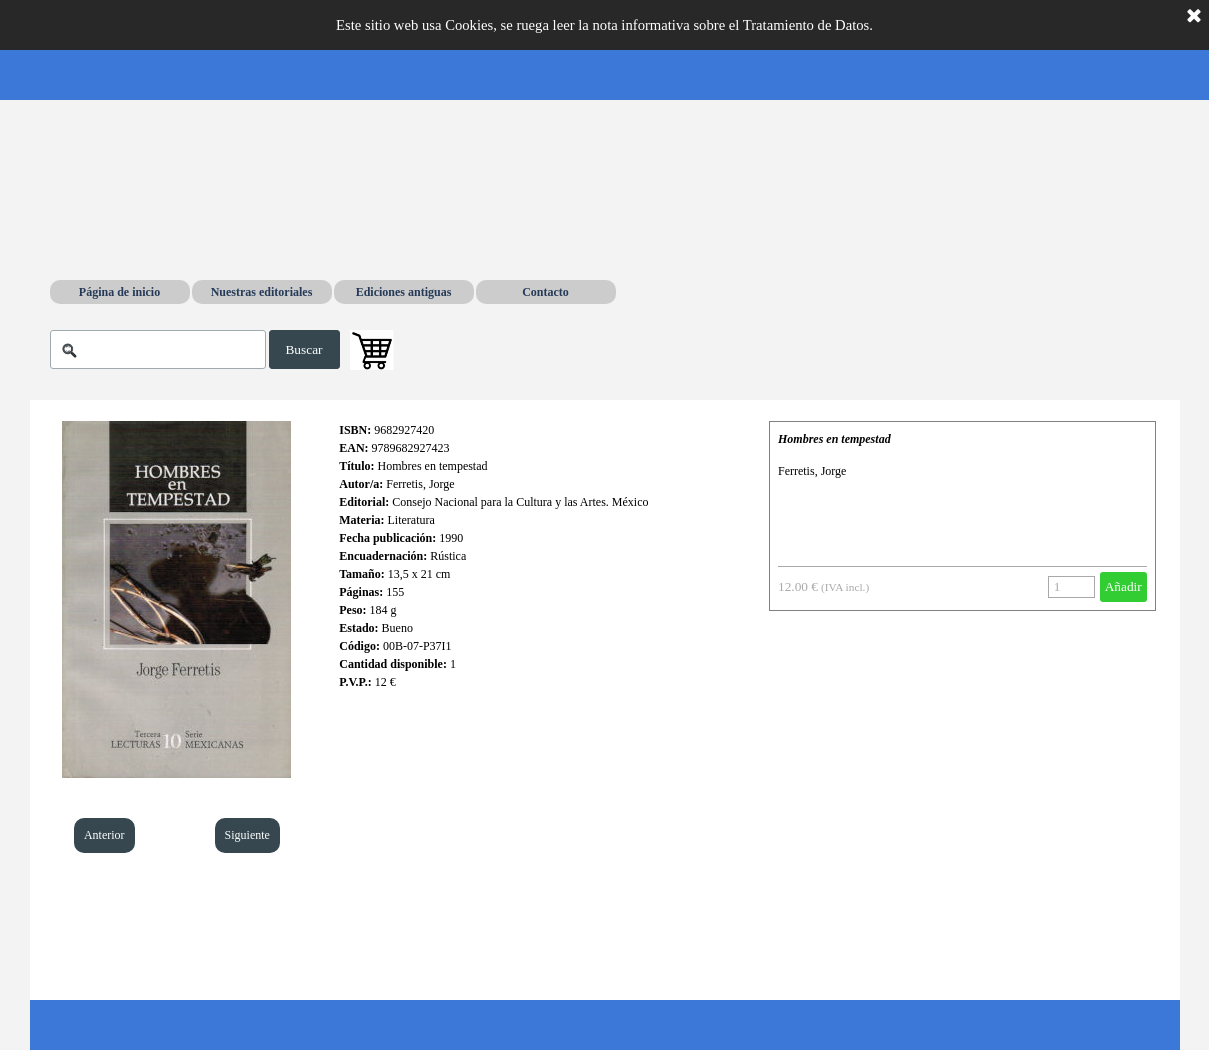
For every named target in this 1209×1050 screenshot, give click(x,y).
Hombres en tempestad (834, 439)
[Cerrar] (1194, 17)
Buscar (303, 349)
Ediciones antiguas (404, 292)
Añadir (1123, 586)
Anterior (104, 835)
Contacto (545, 292)
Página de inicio (119, 292)
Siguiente (247, 835)
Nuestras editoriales (262, 292)
